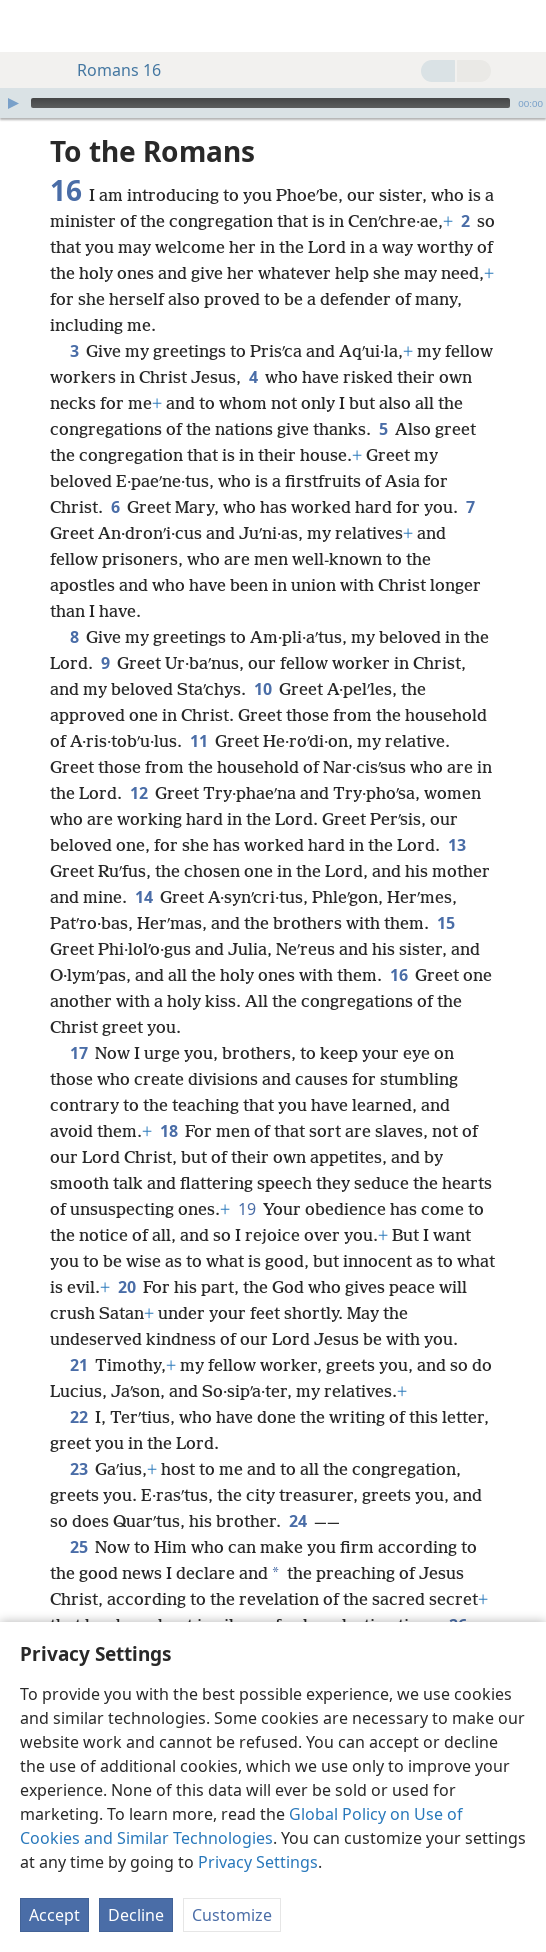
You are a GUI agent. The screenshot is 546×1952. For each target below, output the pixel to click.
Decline (136, 1915)
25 (78, 1547)
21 (78, 1365)
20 (126, 1287)
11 (198, 741)
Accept (54, 1915)
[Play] (13, 103)
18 (168, 1131)
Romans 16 (109, 70)
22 (78, 1417)
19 (246, 1209)
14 (143, 897)
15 (445, 923)
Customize (232, 1915)
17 (78, 1053)
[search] (521, 26)
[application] (273, 103)
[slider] (270, 103)
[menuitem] (30, 26)
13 (456, 845)
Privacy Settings (258, 1862)
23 (78, 1469)
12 (138, 793)
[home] (30, 26)
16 (398, 975)
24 (297, 1521)
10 (262, 689)
